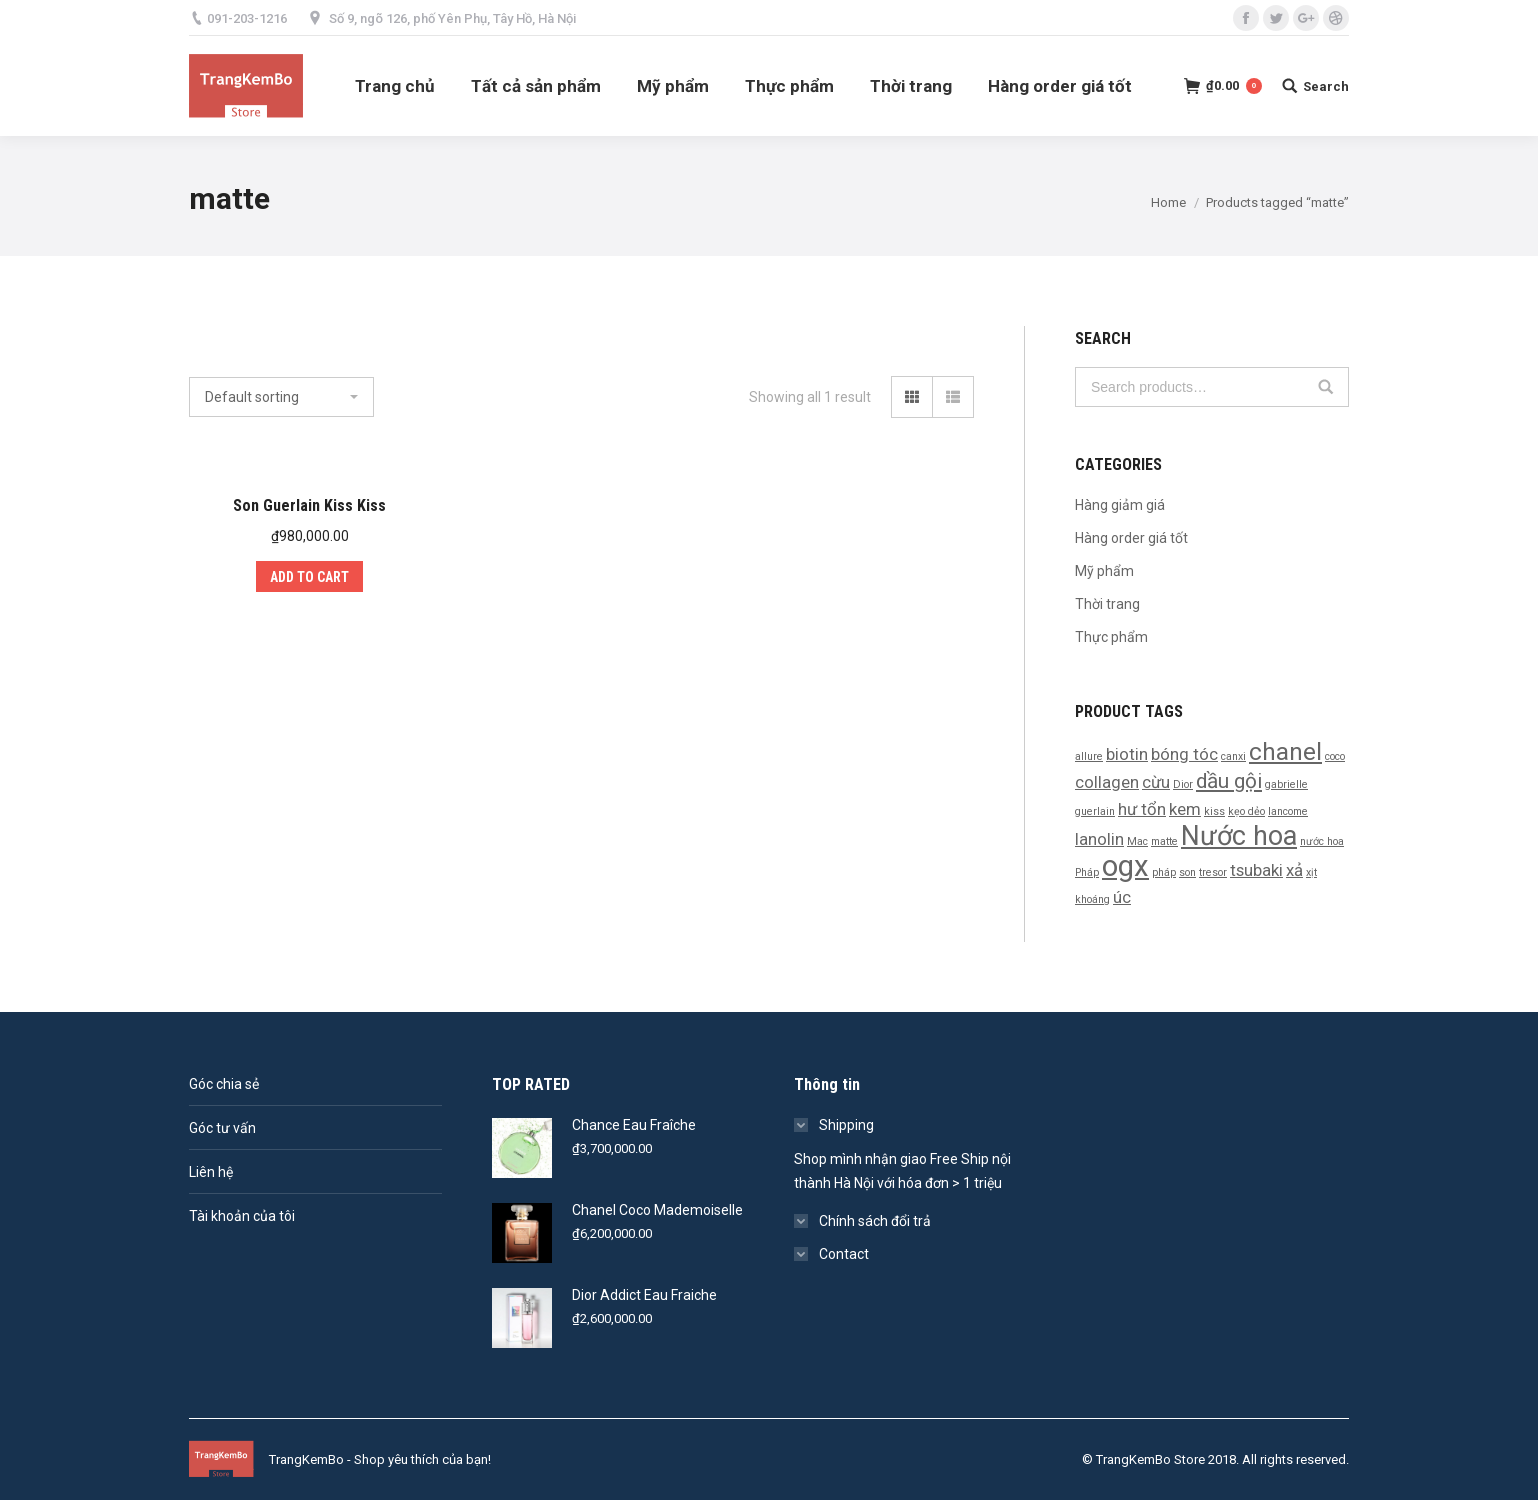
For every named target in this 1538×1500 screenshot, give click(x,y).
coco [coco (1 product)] (1335, 756)
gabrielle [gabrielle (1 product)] (1286, 784)
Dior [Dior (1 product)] (1183, 784)
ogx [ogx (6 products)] (1125, 866)
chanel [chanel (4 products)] (1285, 752)
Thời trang (1107, 604)
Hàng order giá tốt (1131, 538)
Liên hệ (211, 1172)
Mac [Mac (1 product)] (1137, 841)
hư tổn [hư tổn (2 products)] (1142, 809)
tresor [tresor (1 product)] (1213, 872)
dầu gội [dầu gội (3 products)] (1229, 781)
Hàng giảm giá (1120, 505)
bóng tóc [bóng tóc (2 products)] (1184, 754)
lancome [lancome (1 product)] (1288, 811)
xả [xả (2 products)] (1294, 870)
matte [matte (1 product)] (1164, 841)
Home (1168, 202)
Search (1326, 387)
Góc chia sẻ (224, 1084)
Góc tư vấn (222, 1128)
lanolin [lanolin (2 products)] (1099, 839)
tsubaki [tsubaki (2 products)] (1256, 870)
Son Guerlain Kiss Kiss (309, 505)
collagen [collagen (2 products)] (1107, 782)
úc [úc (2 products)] (1122, 897)
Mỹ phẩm (1104, 571)
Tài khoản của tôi (242, 1216)
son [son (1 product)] (1187, 872)
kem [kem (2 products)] (1185, 809)
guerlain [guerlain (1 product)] (1095, 811)
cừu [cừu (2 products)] (1156, 782)
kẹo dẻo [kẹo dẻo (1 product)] (1246, 811)
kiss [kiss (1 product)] (1214, 811)
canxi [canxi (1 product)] (1233, 756)
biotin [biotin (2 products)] (1127, 754)
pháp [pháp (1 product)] (1164, 872)
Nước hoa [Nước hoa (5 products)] (1239, 836)
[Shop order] (281, 397)
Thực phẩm (1111, 637)
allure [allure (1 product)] (1089, 756)
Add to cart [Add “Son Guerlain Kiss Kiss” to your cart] (309, 577)
